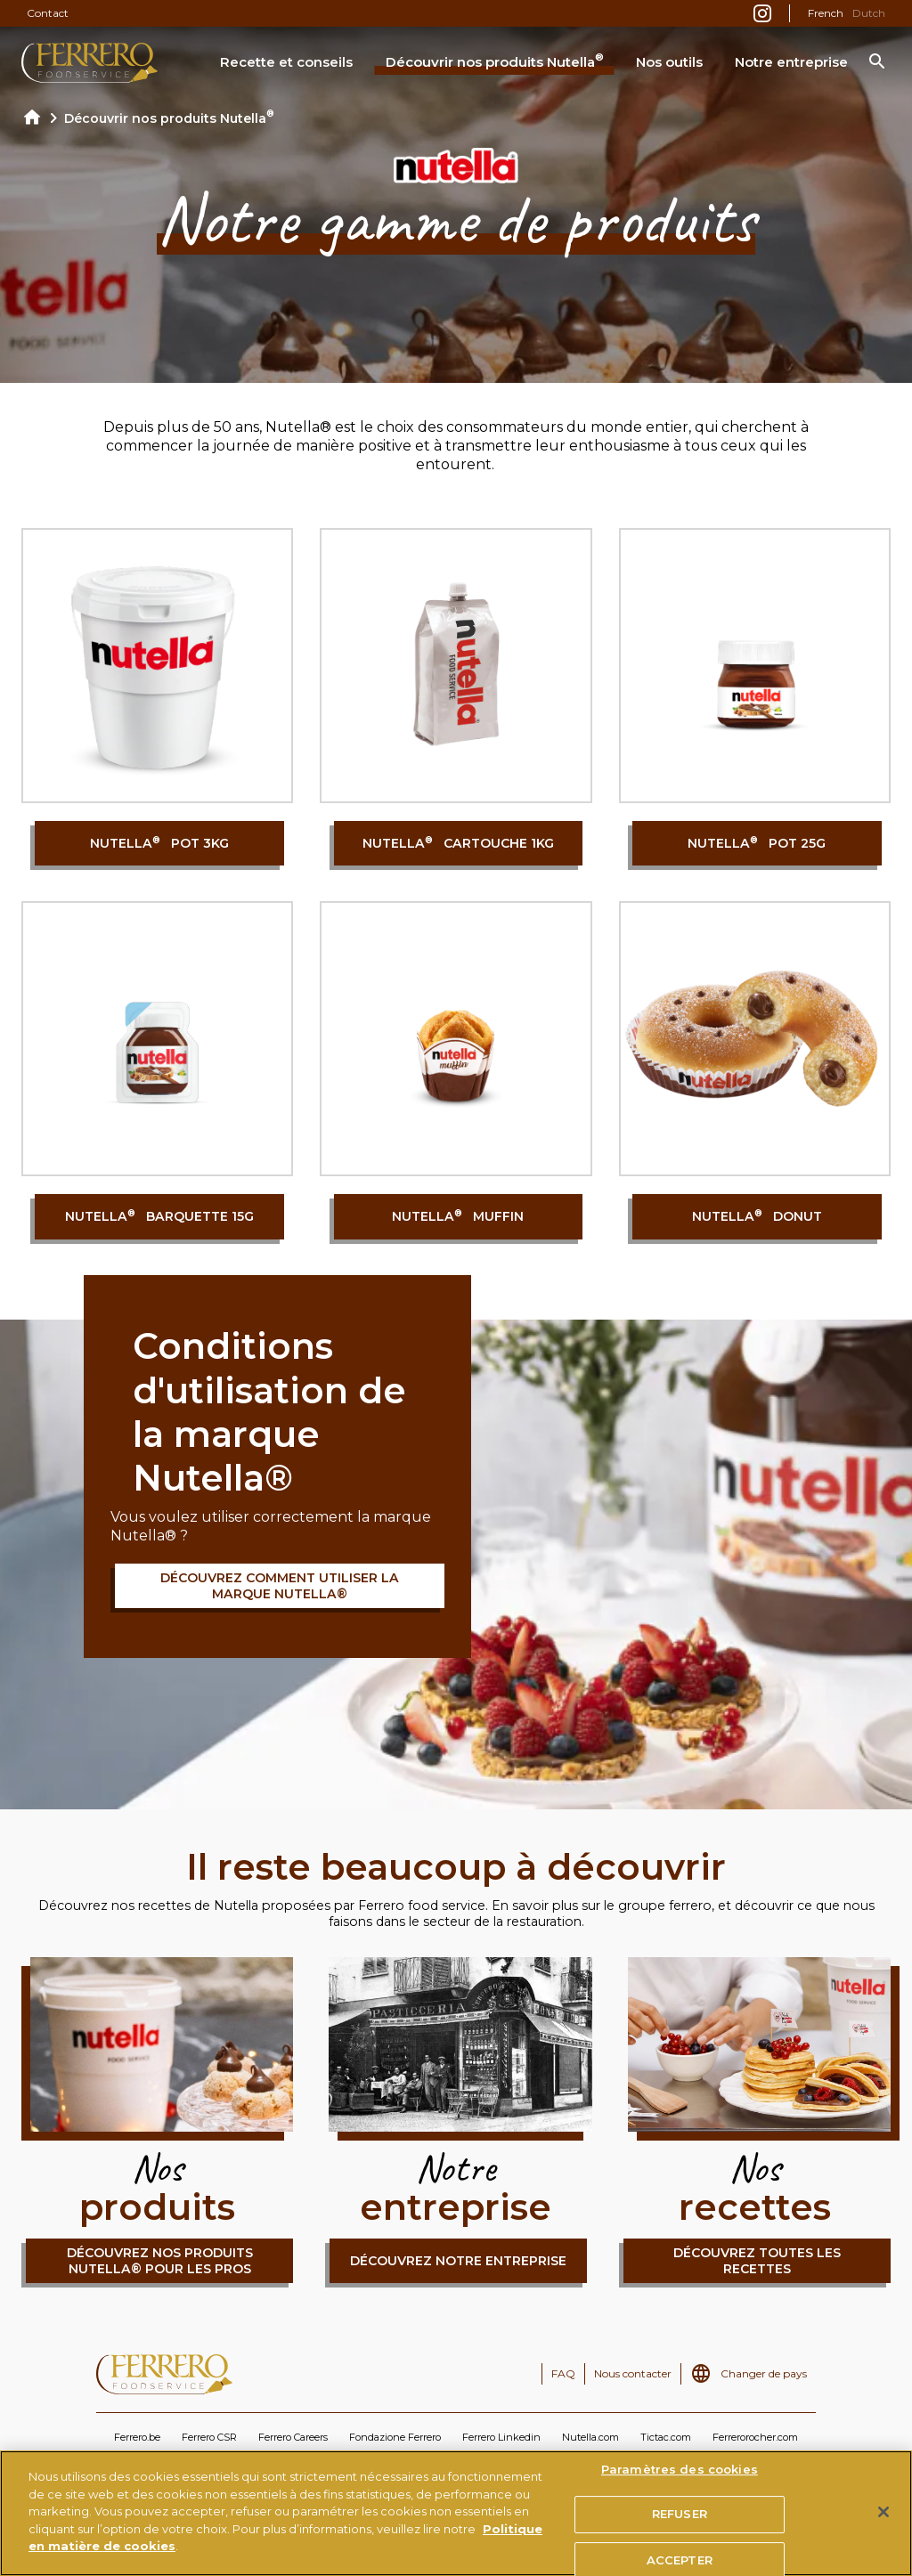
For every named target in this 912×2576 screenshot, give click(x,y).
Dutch (868, 13)
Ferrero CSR (209, 2437)
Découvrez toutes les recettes (757, 2261)
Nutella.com (590, 2437)
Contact (48, 13)
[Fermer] (883, 2511)
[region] (456, 2513)
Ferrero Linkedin (501, 2437)
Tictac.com (665, 2437)
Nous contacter (633, 2373)
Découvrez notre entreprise (458, 2261)
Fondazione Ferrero (395, 2437)
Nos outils (669, 61)
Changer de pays (764, 2373)
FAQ (563, 2373)
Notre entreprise (791, 61)
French (825, 13)
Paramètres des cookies (679, 2469)
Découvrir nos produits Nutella (495, 60)
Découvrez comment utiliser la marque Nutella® (279, 1586)
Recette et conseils (286, 61)
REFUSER (679, 2514)
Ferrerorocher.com (755, 2437)
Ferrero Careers (293, 2437)
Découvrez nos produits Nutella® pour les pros (160, 2261)
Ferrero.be (137, 2437)
